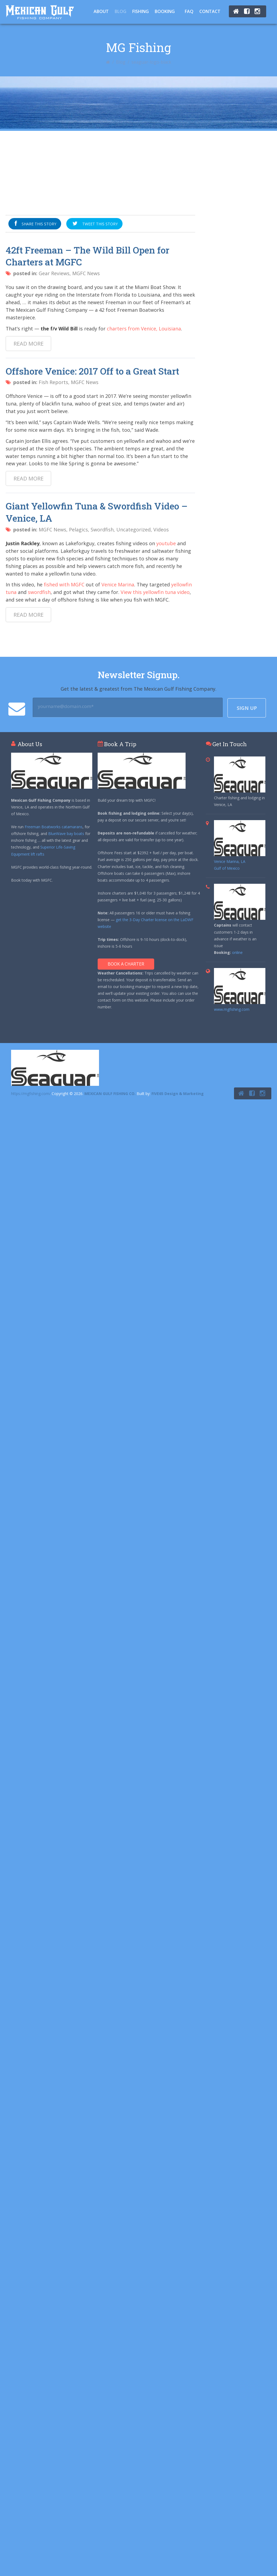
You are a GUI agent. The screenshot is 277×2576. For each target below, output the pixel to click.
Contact (209, 11)
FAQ (189, 11)
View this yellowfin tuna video (155, 592)
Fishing (140, 11)
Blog (120, 11)
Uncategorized (133, 529)
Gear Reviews (54, 273)
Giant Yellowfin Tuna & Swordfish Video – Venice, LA (96, 512)
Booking (165, 11)
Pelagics (78, 529)
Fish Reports (53, 382)
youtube (166, 543)
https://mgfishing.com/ (31, 1093)
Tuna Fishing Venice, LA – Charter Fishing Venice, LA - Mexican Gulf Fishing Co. (39, 12)
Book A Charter (126, 964)
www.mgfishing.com (231, 1009)
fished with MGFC (64, 584)
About (101, 11)
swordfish (39, 592)
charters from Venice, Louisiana (144, 328)
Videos (161, 529)
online (237, 952)
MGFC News (86, 273)
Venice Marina (117, 584)
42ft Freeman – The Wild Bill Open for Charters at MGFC (87, 256)
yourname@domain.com (66, 706)
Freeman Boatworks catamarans (54, 826)
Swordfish (102, 529)
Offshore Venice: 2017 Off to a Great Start (92, 371)
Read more (29, 343)
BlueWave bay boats (66, 833)
